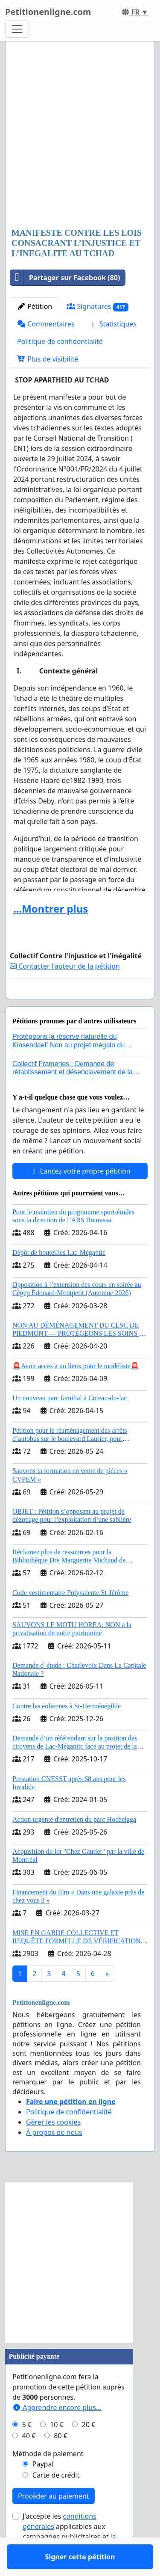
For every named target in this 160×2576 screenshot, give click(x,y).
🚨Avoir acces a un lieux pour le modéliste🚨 (75, 1390)
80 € (60, 2460)
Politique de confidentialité (60, 341)
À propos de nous (54, 2157)
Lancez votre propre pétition (79, 1196)
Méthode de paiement (48, 2478)
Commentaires (46, 324)
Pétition (34, 306)
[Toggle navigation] (17, 29)
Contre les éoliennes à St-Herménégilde (66, 1730)
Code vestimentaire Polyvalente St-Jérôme (70, 1617)
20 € (89, 2449)
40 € (29, 2460)
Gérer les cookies (53, 2147)
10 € (57, 2449)
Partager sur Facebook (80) (65, 277)
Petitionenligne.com (48, 12)
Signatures (97, 306)
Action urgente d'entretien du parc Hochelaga (74, 1844)
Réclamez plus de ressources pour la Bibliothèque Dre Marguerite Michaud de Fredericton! (68, 1585)
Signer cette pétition (80, 1004)
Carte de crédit (55, 2500)
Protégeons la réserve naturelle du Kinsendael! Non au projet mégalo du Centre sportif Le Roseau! (68, 1069)
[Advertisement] (80, 135)
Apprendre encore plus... (57, 2432)
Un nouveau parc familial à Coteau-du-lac (69, 1422)
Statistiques (113, 324)
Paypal (43, 2488)
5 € (27, 2449)
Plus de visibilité (48, 359)
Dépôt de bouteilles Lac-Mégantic (58, 1277)
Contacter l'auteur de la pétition (65, 966)
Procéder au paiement (53, 2521)
